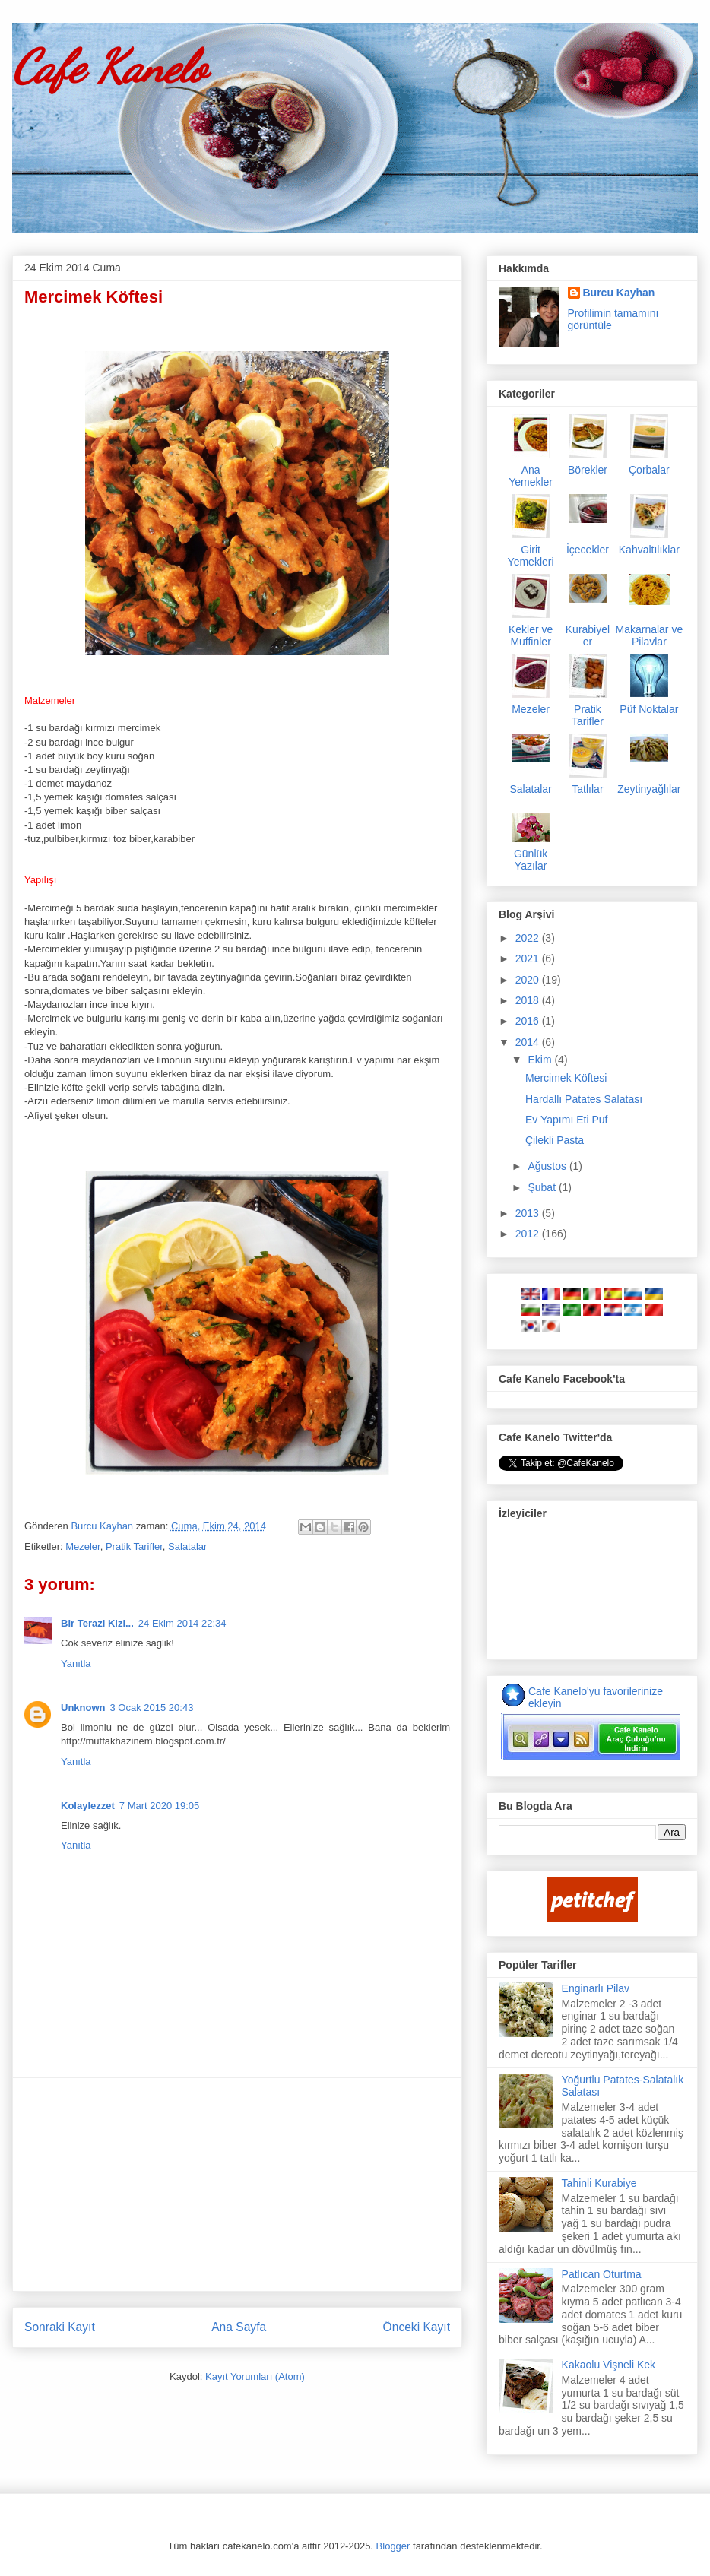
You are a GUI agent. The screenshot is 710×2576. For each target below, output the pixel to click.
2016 (528, 1021)
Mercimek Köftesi (566, 1078)
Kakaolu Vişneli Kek (608, 2365)
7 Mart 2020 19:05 (159, 1805)
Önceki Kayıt (416, 2327)
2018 (528, 1000)
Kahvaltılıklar (649, 549)
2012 (528, 1234)
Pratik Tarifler (134, 1546)
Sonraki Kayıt (59, 2327)
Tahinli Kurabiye (599, 2183)
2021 (528, 958)
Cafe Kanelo (109, 67)
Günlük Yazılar (530, 860)
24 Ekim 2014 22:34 (182, 1623)
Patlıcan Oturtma (602, 2274)
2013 (528, 1213)
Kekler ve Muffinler (531, 635)
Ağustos (548, 1166)
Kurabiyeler (588, 635)
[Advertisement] (237, 2185)
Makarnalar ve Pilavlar (649, 635)
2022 (528, 938)
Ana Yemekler (531, 476)
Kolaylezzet (88, 1805)
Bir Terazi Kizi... (97, 1623)
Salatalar (187, 1546)
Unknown (83, 1707)
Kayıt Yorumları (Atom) (255, 2376)
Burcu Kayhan (103, 1526)
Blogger (393, 2546)
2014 (528, 1042)
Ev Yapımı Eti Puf (566, 1120)
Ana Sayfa (238, 2327)
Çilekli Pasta (554, 1140)
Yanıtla (76, 1663)
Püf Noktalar (649, 709)
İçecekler (587, 549)
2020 (528, 980)
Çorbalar (649, 470)
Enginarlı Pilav (596, 1988)
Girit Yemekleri (531, 555)
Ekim (541, 1060)
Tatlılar (587, 789)
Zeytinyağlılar (648, 789)
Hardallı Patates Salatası (583, 1099)
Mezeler (82, 1546)
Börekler (587, 470)
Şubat (543, 1187)
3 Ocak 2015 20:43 (152, 1707)
